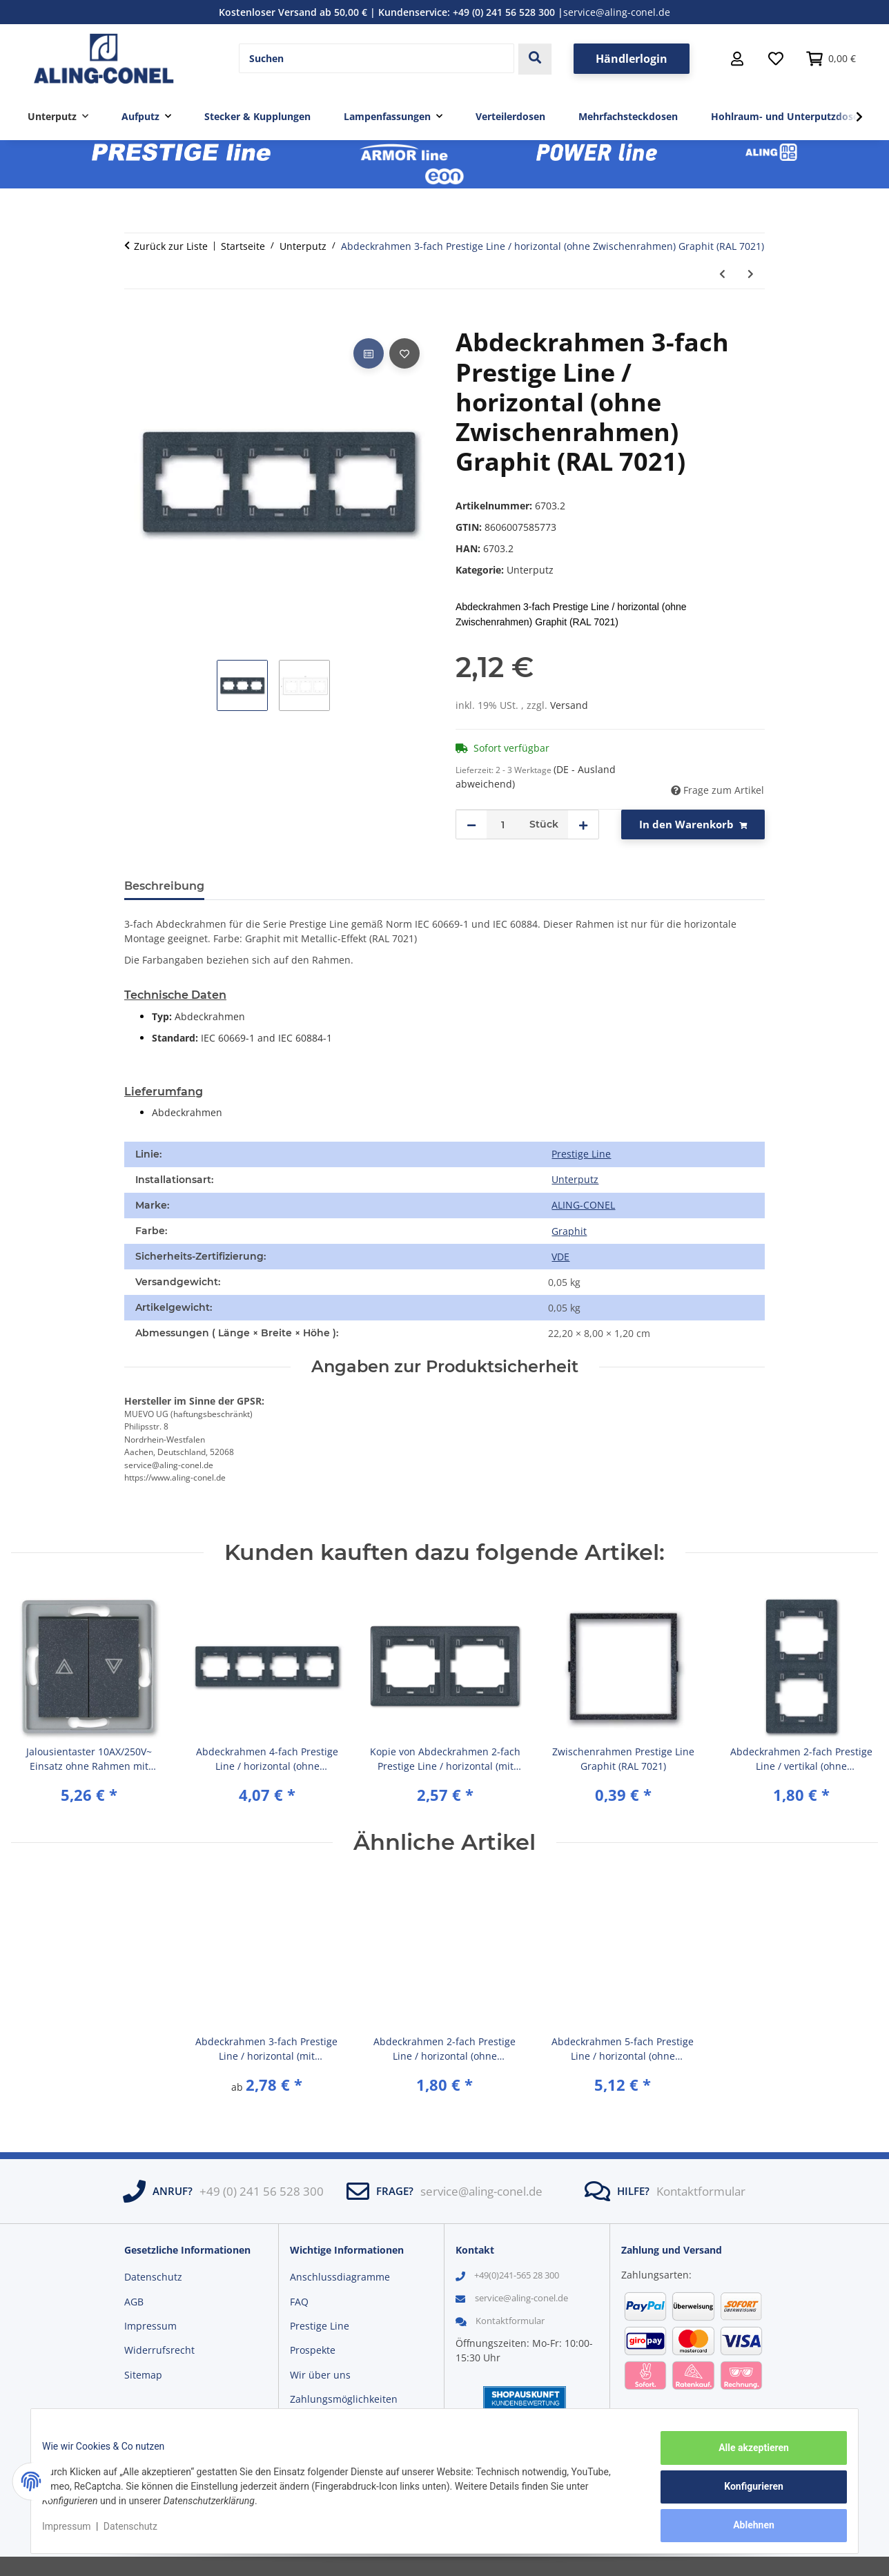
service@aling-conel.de (616, 12)
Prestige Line (581, 1153)
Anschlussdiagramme (340, 2276)
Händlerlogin (631, 58)
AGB (134, 2301)
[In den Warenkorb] (135, 319)
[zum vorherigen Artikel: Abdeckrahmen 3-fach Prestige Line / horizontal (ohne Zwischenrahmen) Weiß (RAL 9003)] (722, 274)
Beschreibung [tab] (164, 885)
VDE (560, 1256)
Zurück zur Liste (171, 246)
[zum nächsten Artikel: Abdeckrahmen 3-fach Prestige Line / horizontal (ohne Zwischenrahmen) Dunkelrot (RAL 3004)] (750, 274)
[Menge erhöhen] (583, 824)
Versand (569, 705)
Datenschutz (141, 2533)
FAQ (299, 2301)
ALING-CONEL (583, 1204)
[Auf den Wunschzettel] (404, 353)
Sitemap (143, 2374)
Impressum (77, 2533)
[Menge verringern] (471, 824)
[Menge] (503, 824)
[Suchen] (376, 58)
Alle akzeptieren (742, 2458)
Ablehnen (742, 2527)
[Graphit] (569, 1231)
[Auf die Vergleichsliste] (368, 353)
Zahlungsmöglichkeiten (344, 2399)
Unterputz (530, 569)
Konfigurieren (742, 2493)
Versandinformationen (342, 2423)
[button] (737, 59)
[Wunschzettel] (775, 59)
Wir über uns (320, 2374)
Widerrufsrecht (159, 2350)
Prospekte (312, 2350)
